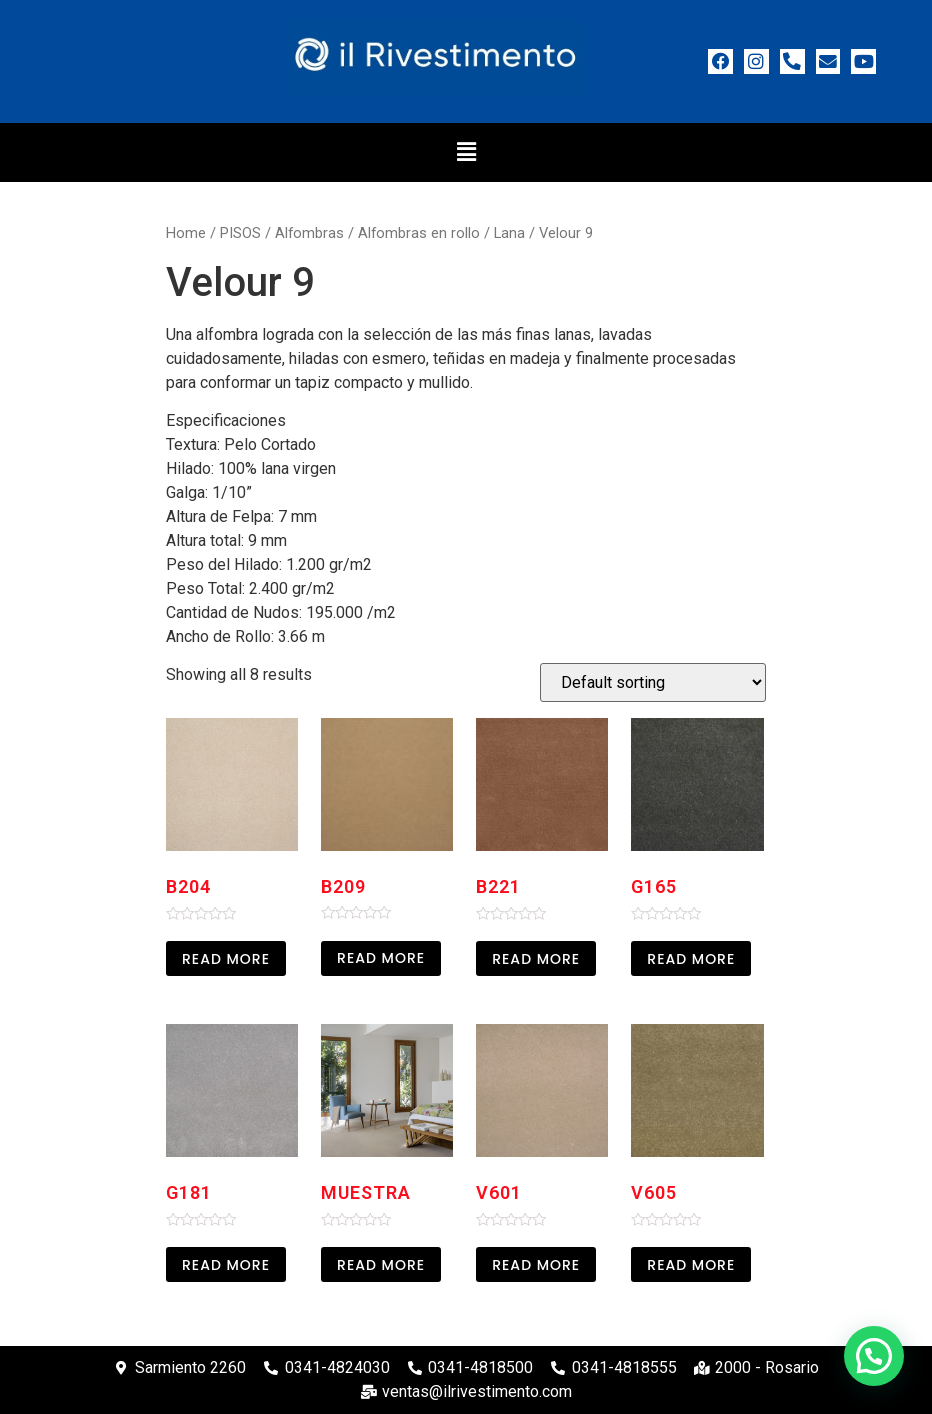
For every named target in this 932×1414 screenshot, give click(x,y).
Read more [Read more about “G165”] (691, 959)
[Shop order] (653, 682)
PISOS (240, 233)
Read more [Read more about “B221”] (536, 959)
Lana (509, 233)
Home (186, 233)
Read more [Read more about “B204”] (226, 959)
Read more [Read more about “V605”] (691, 1265)
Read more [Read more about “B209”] (381, 958)
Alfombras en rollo (419, 233)
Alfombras (309, 233)
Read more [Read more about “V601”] (536, 1265)
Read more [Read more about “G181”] (226, 1265)
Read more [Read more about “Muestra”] (381, 1265)
